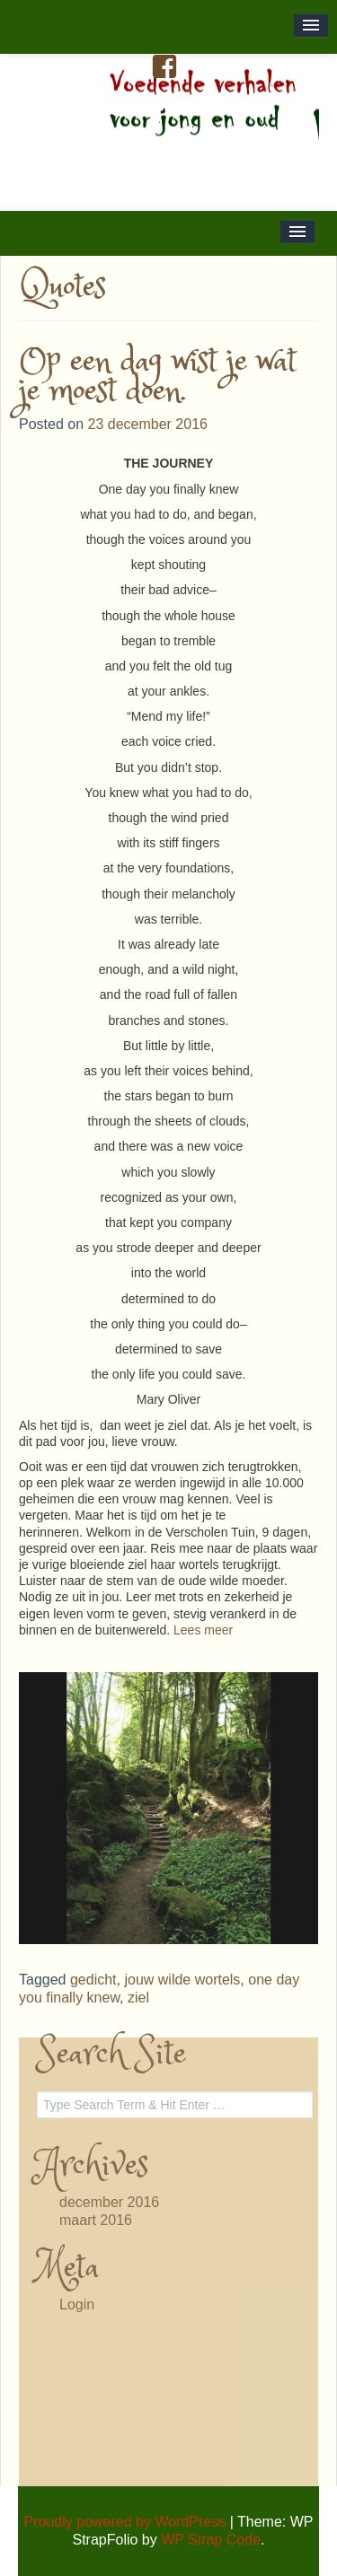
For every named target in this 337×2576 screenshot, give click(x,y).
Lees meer (203, 1630)
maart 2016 (95, 2220)
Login (76, 2304)
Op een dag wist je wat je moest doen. (157, 377)
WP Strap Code (211, 2539)
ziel (138, 1997)
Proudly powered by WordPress (125, 2521)
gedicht (93, 1979)
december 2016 (109, 2202)
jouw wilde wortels (182, 1979)
